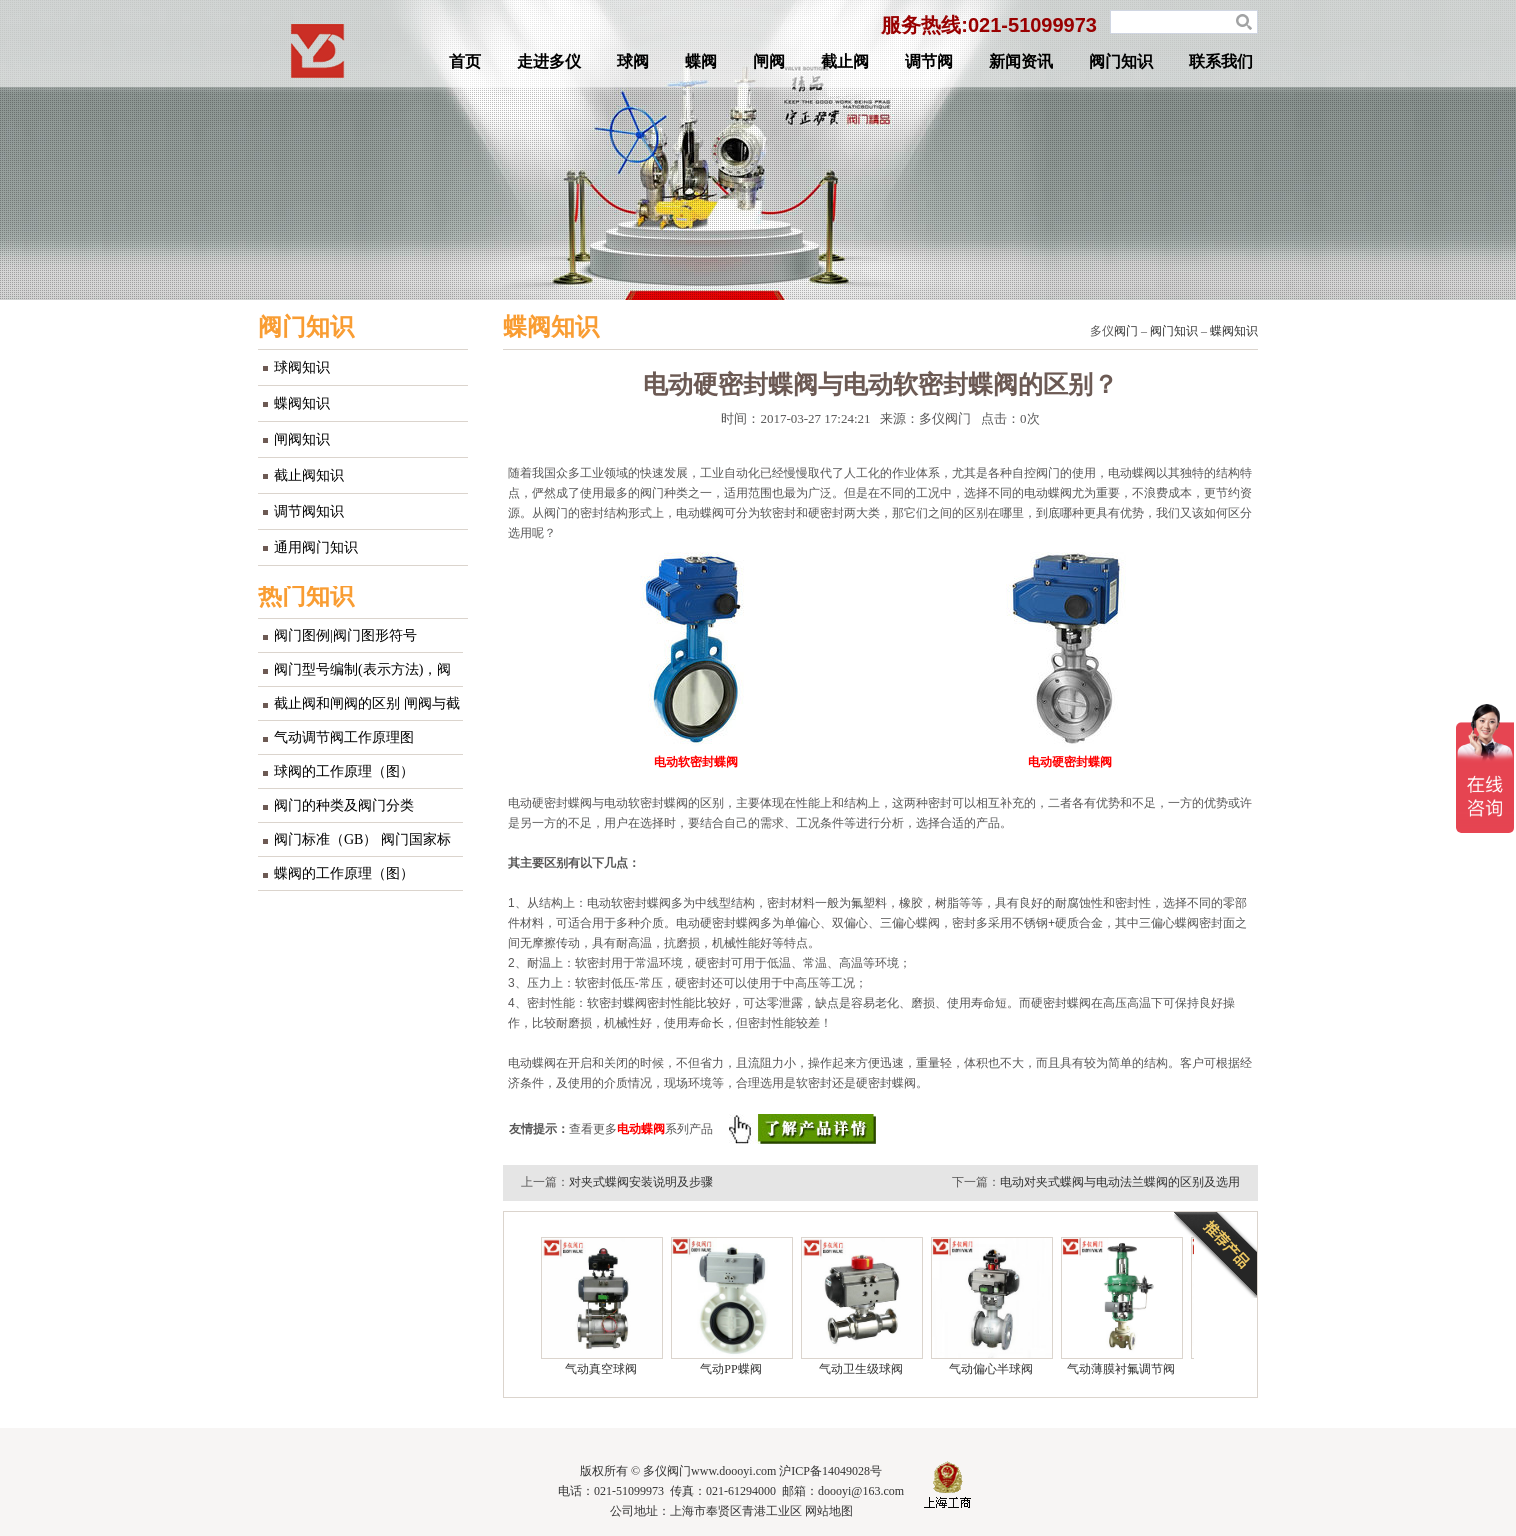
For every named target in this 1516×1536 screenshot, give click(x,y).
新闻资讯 (1021, 61)
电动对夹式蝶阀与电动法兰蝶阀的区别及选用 (1120, 1182)
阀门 (1126, 331)
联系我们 (1221, 61)
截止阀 (845, 61)
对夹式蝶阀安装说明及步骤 (641, 1182)
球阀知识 (302, 367)
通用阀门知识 (316, 547)
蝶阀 (701, 61)
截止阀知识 (309, 475)
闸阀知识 (302, 439)
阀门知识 (1121, 61)
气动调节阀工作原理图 (344, 737)
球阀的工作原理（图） (344, 771)
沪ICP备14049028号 (830, 1471)
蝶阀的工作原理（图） (344, 873)
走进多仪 (549, 61)
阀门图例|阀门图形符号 (345, 635)
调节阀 (929, 61)
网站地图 (829, 1511)
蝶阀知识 (302, 403)
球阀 (633, 61)
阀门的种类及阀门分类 (344, 805)
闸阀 (769, 61)
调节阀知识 (309, 511)
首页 (465, 61)
